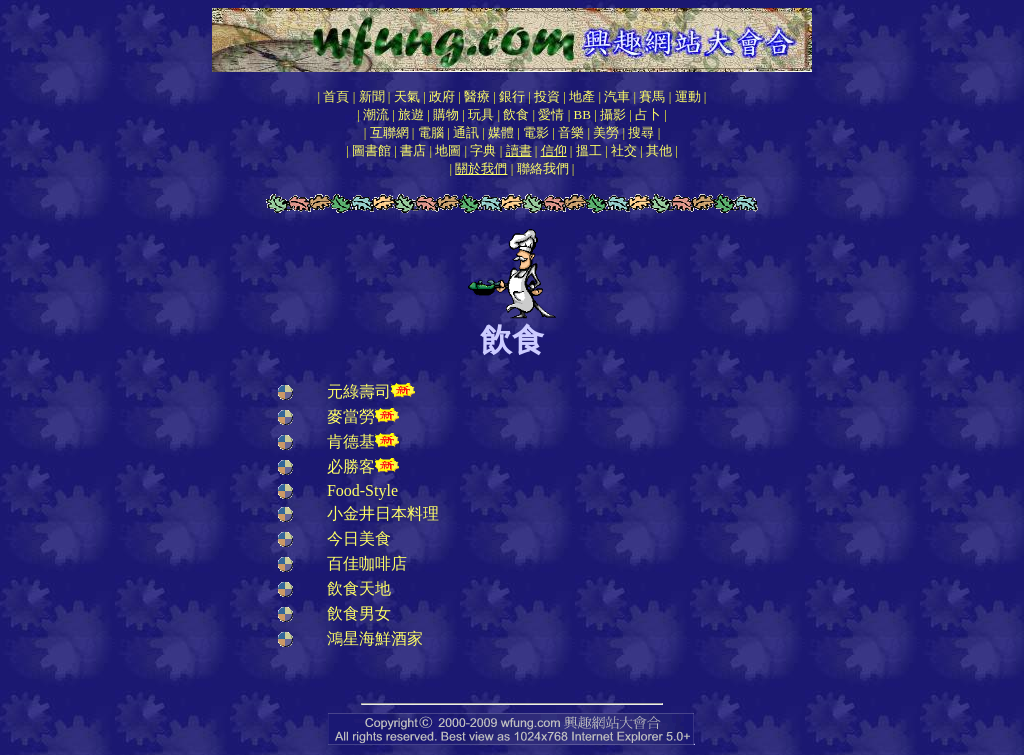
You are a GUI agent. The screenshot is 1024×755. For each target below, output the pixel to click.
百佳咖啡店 (367, 563)
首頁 (336, 96)
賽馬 (652, 96)
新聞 (372, 96)
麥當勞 (351, 416)
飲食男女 (359, 613)
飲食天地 (359, 588)
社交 (624, 150)
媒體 (501, 132)
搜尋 (641, 132)
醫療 (477, 96)
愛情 (551, 114)
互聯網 (389, 132)
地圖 (448, 150)
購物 (446, 114)
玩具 (481, 114)
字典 (483, 150)
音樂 (571, 132)
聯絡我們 (543, 168)
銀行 (512, 96)
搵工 (589, 150)
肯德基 (351, 441)
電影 (536, 132)
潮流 (376, 114)
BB (582, 114)
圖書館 (371, 150)
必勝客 (351, 466)
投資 (547, 96)
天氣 (407, 96)
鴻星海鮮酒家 (375, 638)
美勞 (606, 132)
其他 (659, 150)
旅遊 (411, 114)
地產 (582, 96)
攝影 (613, 114)
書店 (413, 150)
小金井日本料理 (383, 513)
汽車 (617, 96)
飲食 (516, 114)
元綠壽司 (359, 391)
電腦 (431, 132)
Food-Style (362, 490)
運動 (688, 96)
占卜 (648, 114)
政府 (442, 96)
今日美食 (359, 538)
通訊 (466, 132)
